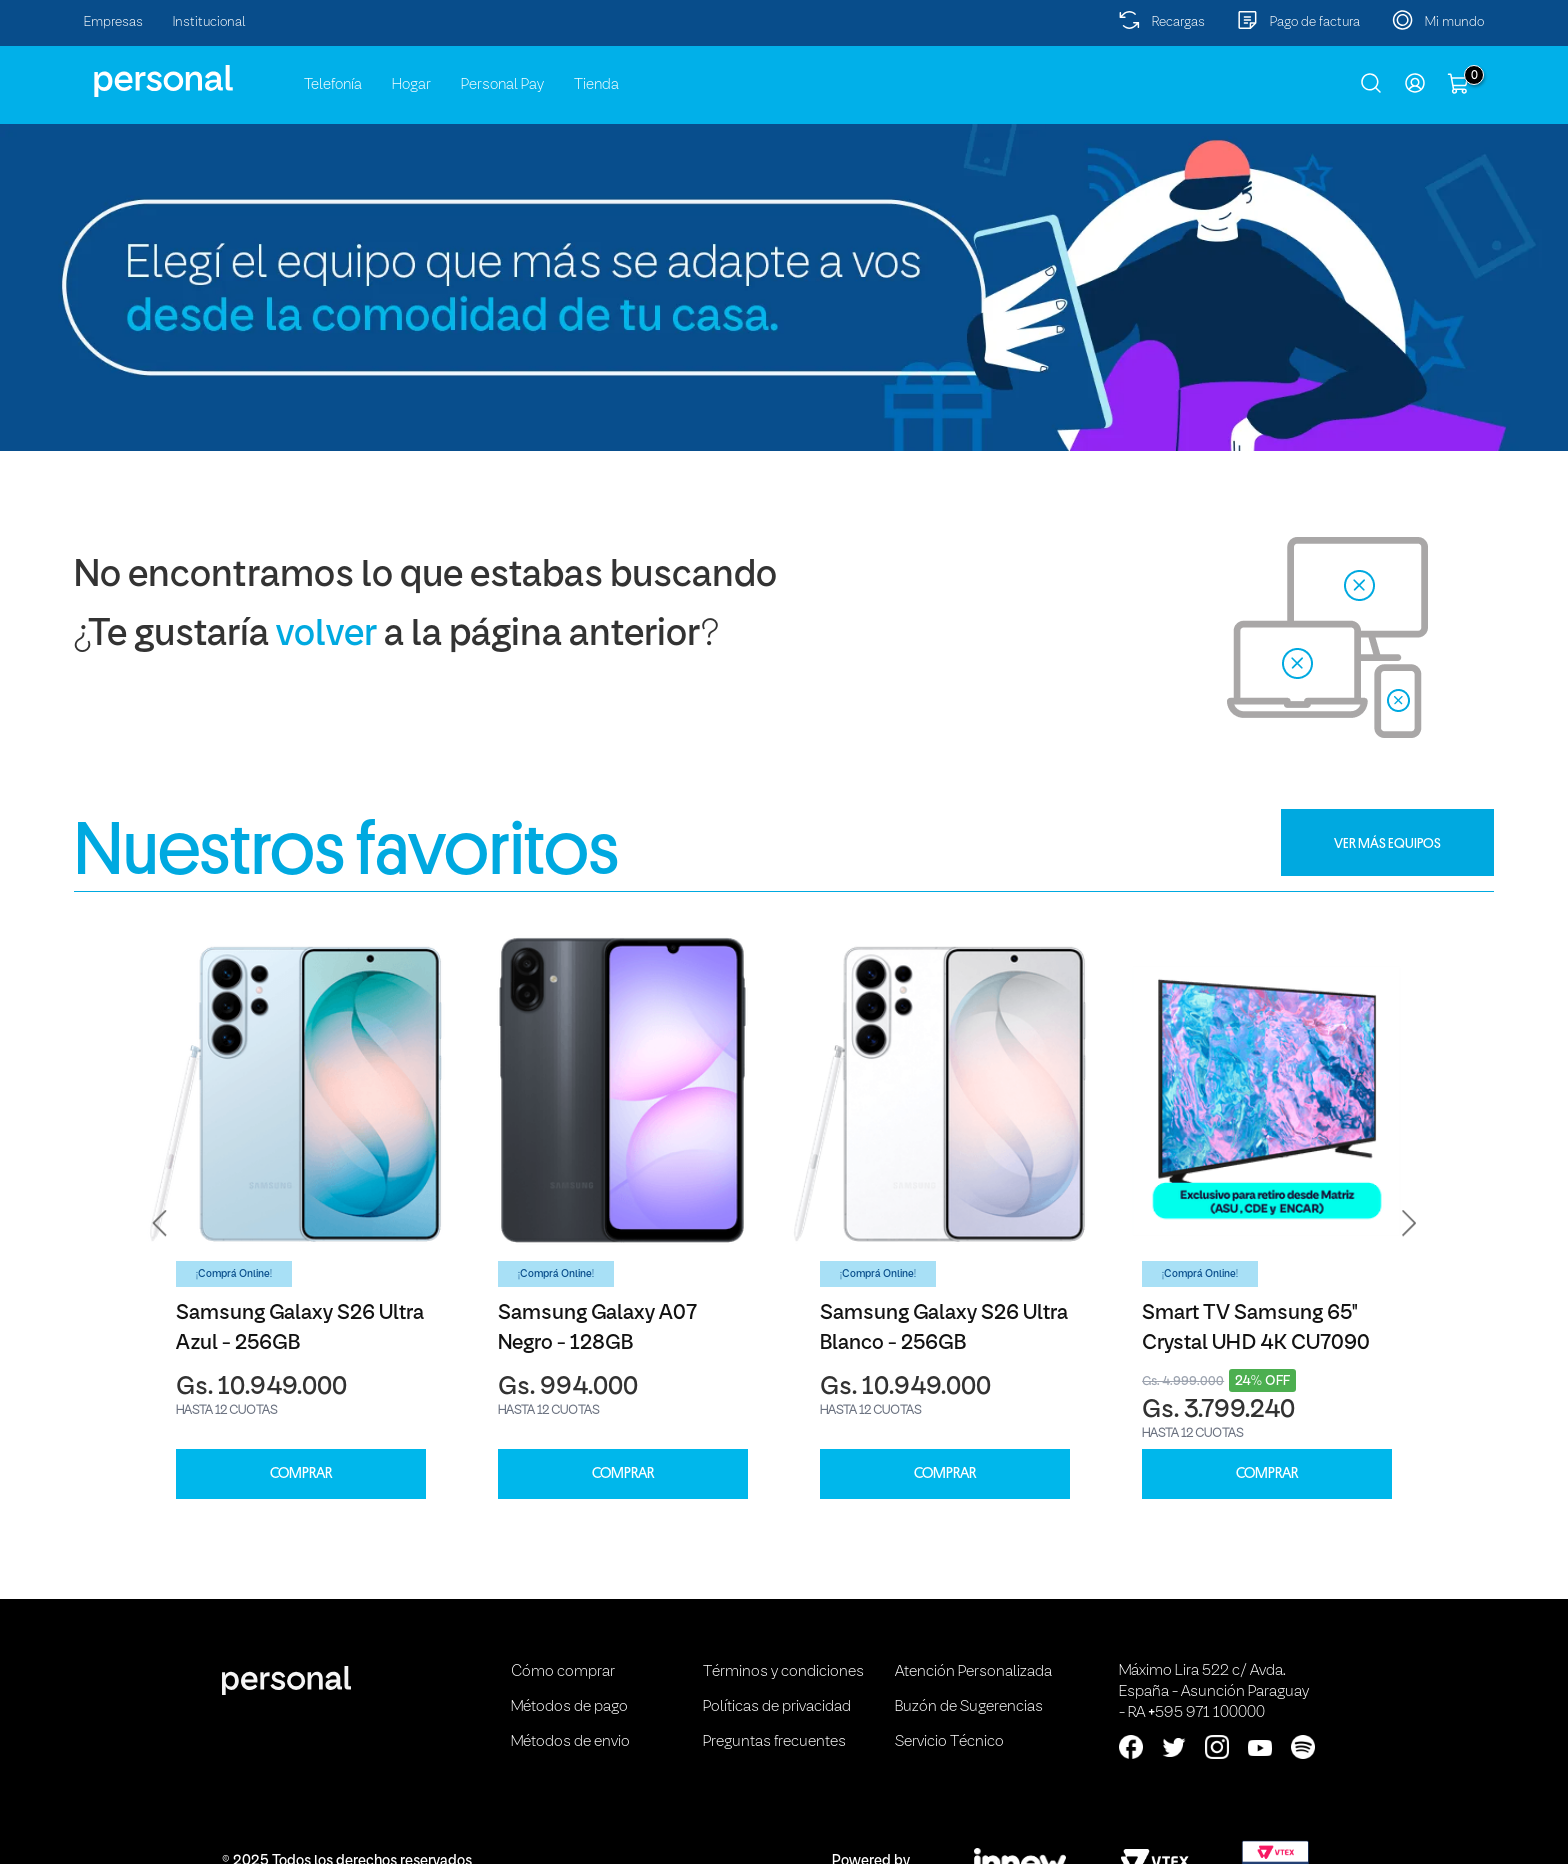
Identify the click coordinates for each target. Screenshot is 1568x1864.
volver (326, 635)
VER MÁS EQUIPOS (1387, 843)
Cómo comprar (563, 1672)
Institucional (209, 22)
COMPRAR (301, 1473)
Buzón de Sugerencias (969, 1707)
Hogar (411, 85)
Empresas (113, 22)
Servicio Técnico (949, 1742)
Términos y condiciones (783, 1672)
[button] (160, 1223)
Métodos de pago (569, 1707)
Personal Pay (502, 85)
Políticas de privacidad (777, 1707)
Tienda (596, 85)
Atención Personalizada (973, 1672)
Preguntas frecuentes (774, 1742)
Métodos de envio (570, 1742)
